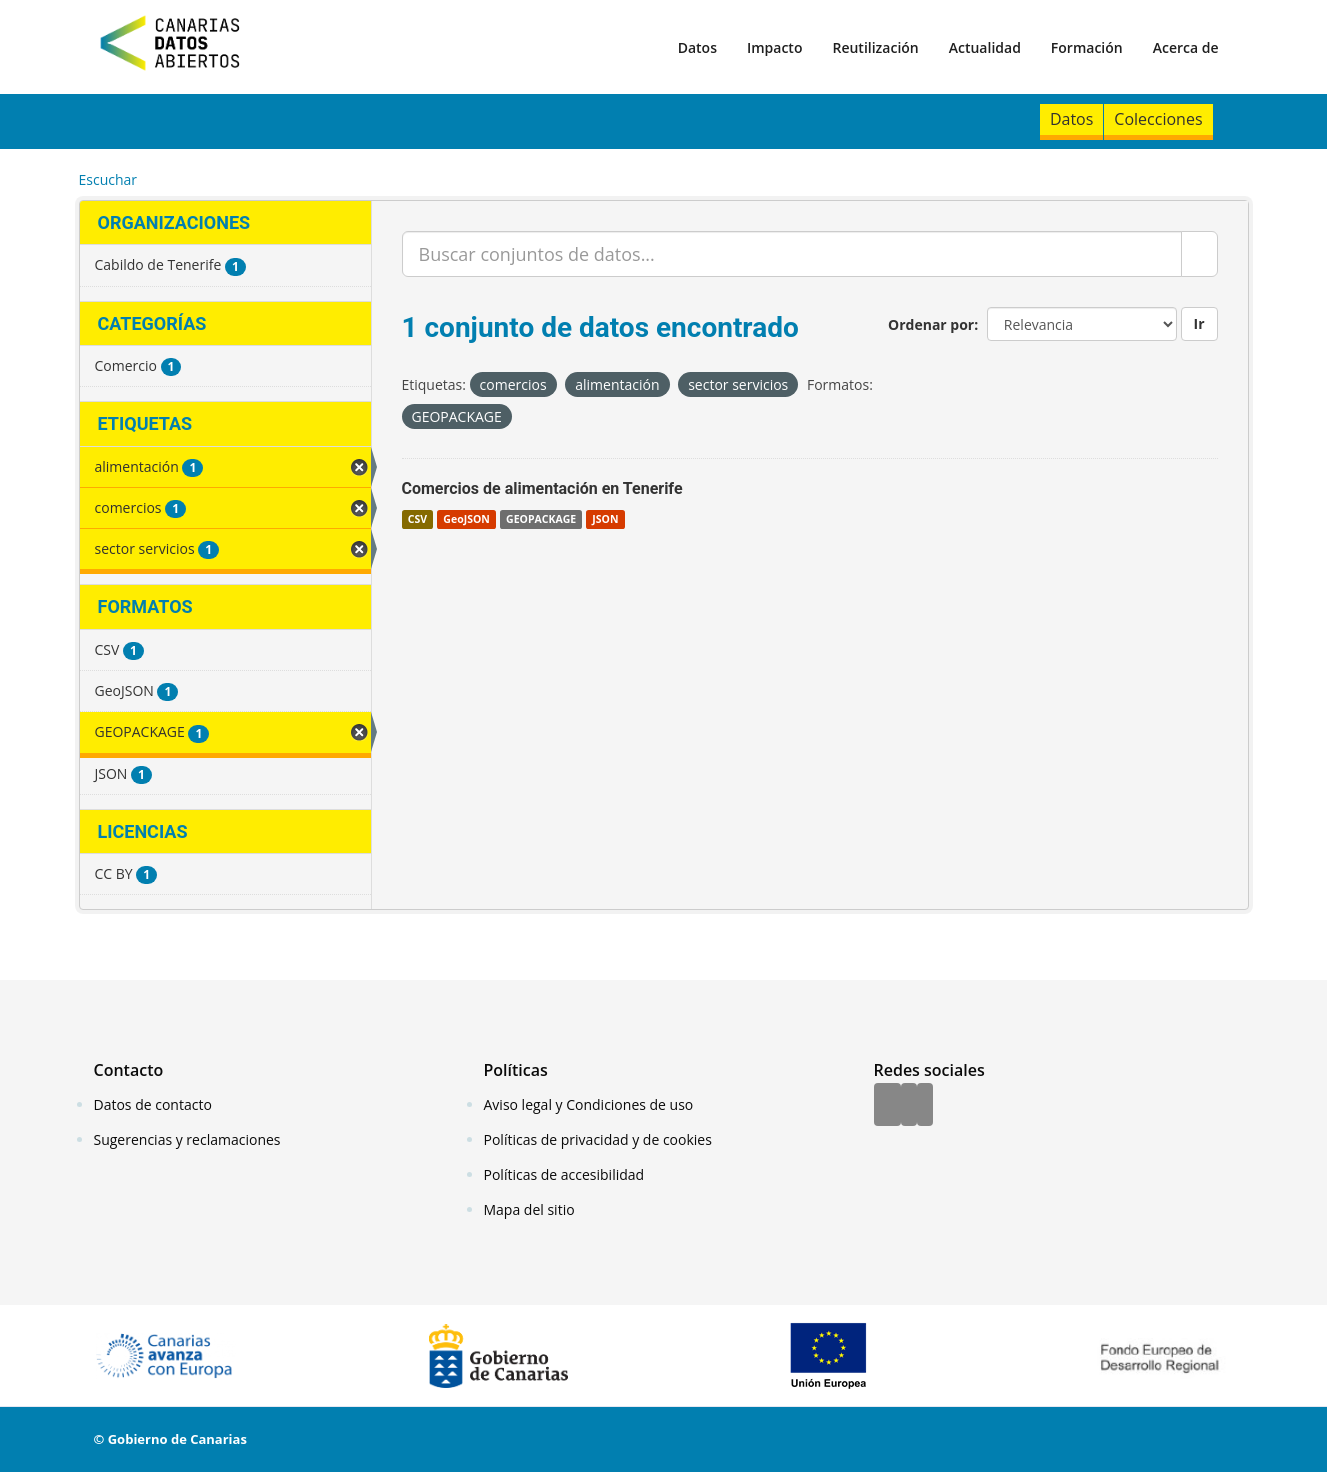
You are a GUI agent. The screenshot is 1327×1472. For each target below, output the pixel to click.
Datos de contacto (153, 1104)
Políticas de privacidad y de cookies (598, 1139)
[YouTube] (925, 1106)
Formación (1087, 47)
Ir (1199, 323)
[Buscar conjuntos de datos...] (792, 254)
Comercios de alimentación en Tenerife (542, 488)
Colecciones (1158, 119)
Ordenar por (931, 324)
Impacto (775, 47)
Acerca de (1186, 47)
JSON (605, 519)
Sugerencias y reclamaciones (187, 1139)
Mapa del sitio (529, 1209)
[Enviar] (1199, 254)
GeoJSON (466, 519)
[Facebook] (887, 1106)
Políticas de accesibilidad (564, 1174)
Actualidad (985, 47)
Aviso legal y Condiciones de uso (589, 1104)
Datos (697, 47)
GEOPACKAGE (541, 519)
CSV (417, 519)
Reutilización (875, 47)
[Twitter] (909, 1106)
